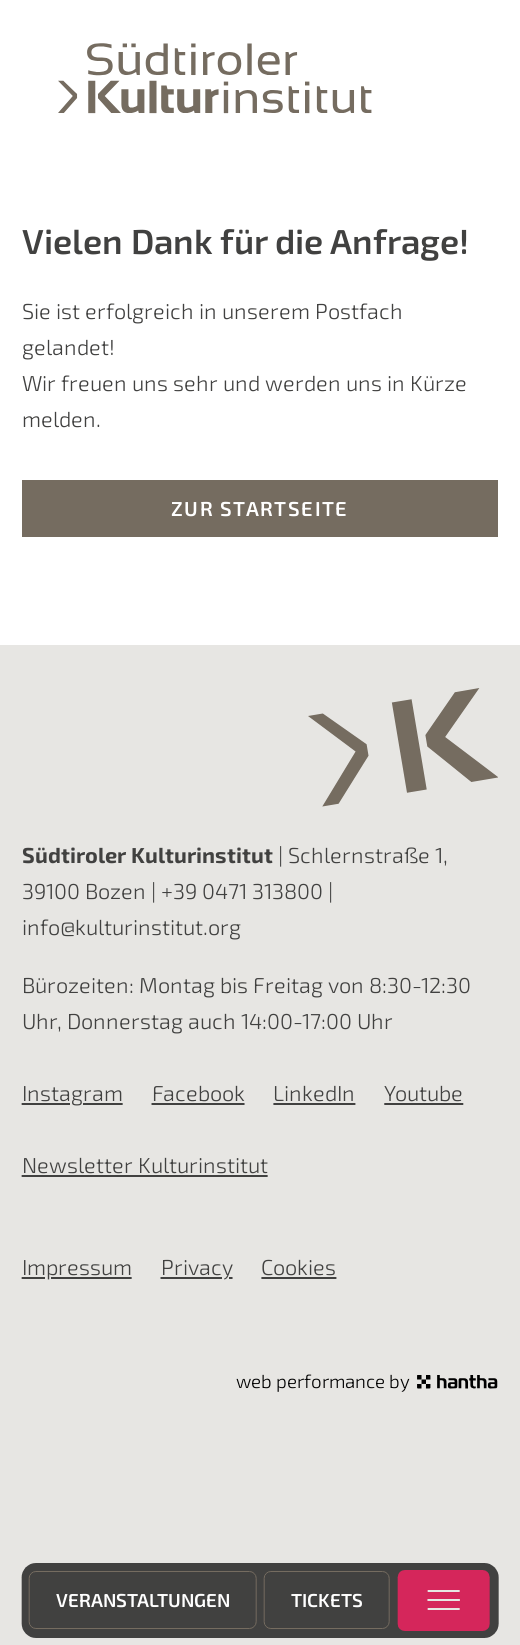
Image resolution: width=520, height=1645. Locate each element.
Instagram (72, 1092)
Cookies (298, 1266)
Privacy (197, 1266)
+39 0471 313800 (242, 890)
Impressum (77, 1266)
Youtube (423, 1092)
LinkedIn (314, 1092)
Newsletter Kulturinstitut (145, 1164)
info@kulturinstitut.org (131, 926)
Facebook (198, 1092)
